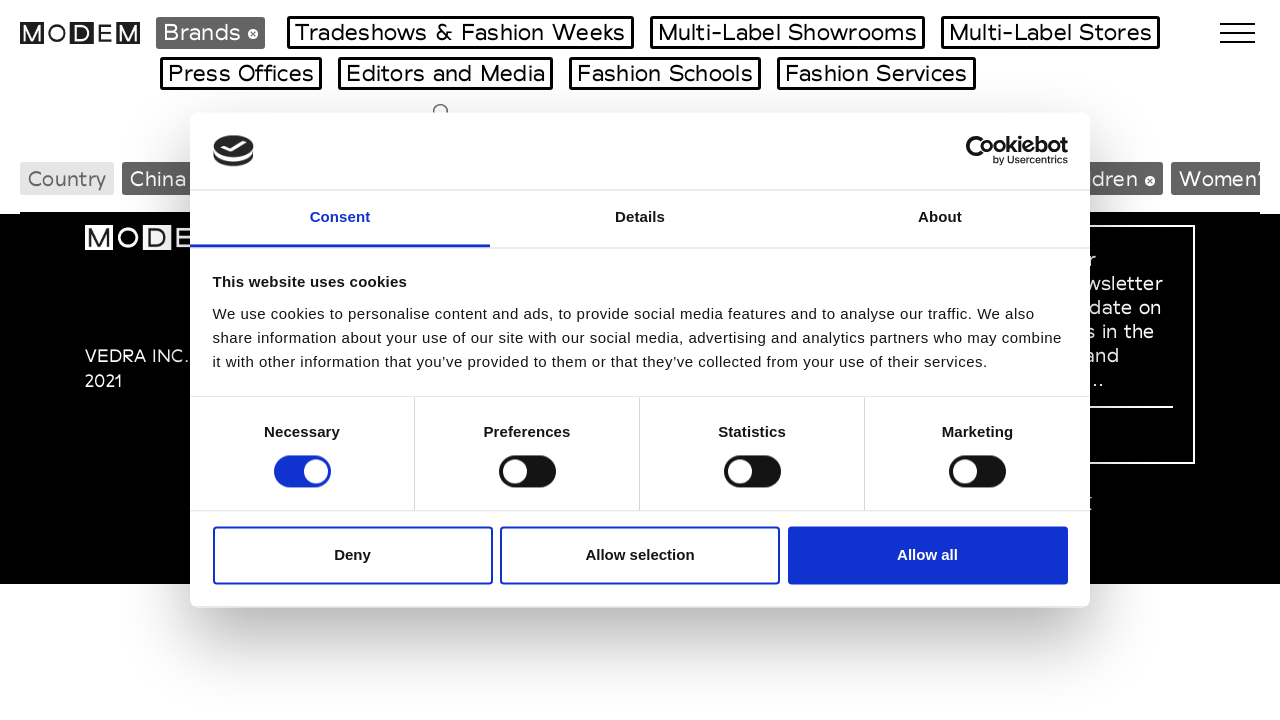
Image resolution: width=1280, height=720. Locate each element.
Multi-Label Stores (1050, 32)
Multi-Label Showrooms (787, 32)
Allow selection (639, 554)
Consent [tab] (340, 216)
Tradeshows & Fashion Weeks (460, 32)
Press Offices (241, 73)
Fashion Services (876, 73)
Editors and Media (445, 73)
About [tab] (940, 216)
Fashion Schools (665, 73)
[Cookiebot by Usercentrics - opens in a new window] (980, 151)
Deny (352, 554)
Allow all (927, 554)
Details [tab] (640, 216)
